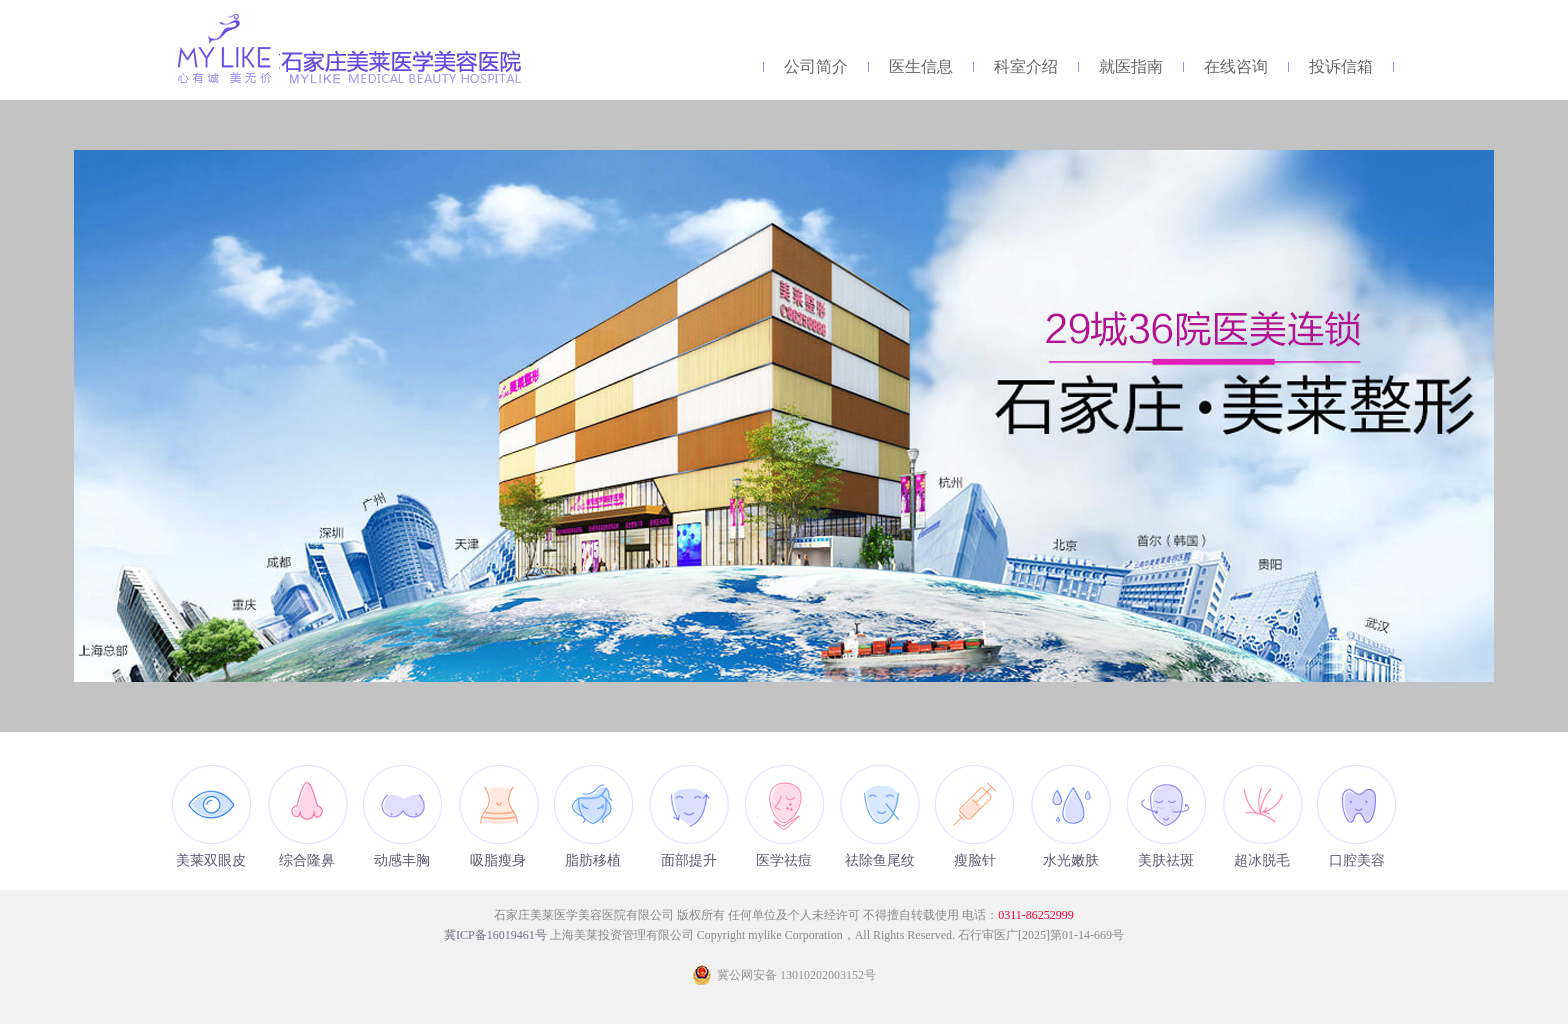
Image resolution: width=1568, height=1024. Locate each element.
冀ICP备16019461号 (497, 935)
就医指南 (1131, 66)
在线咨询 (1236, 66)
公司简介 (816, 66)
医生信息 (921, 66)
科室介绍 (1026, 66)
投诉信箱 (1341, 66)
